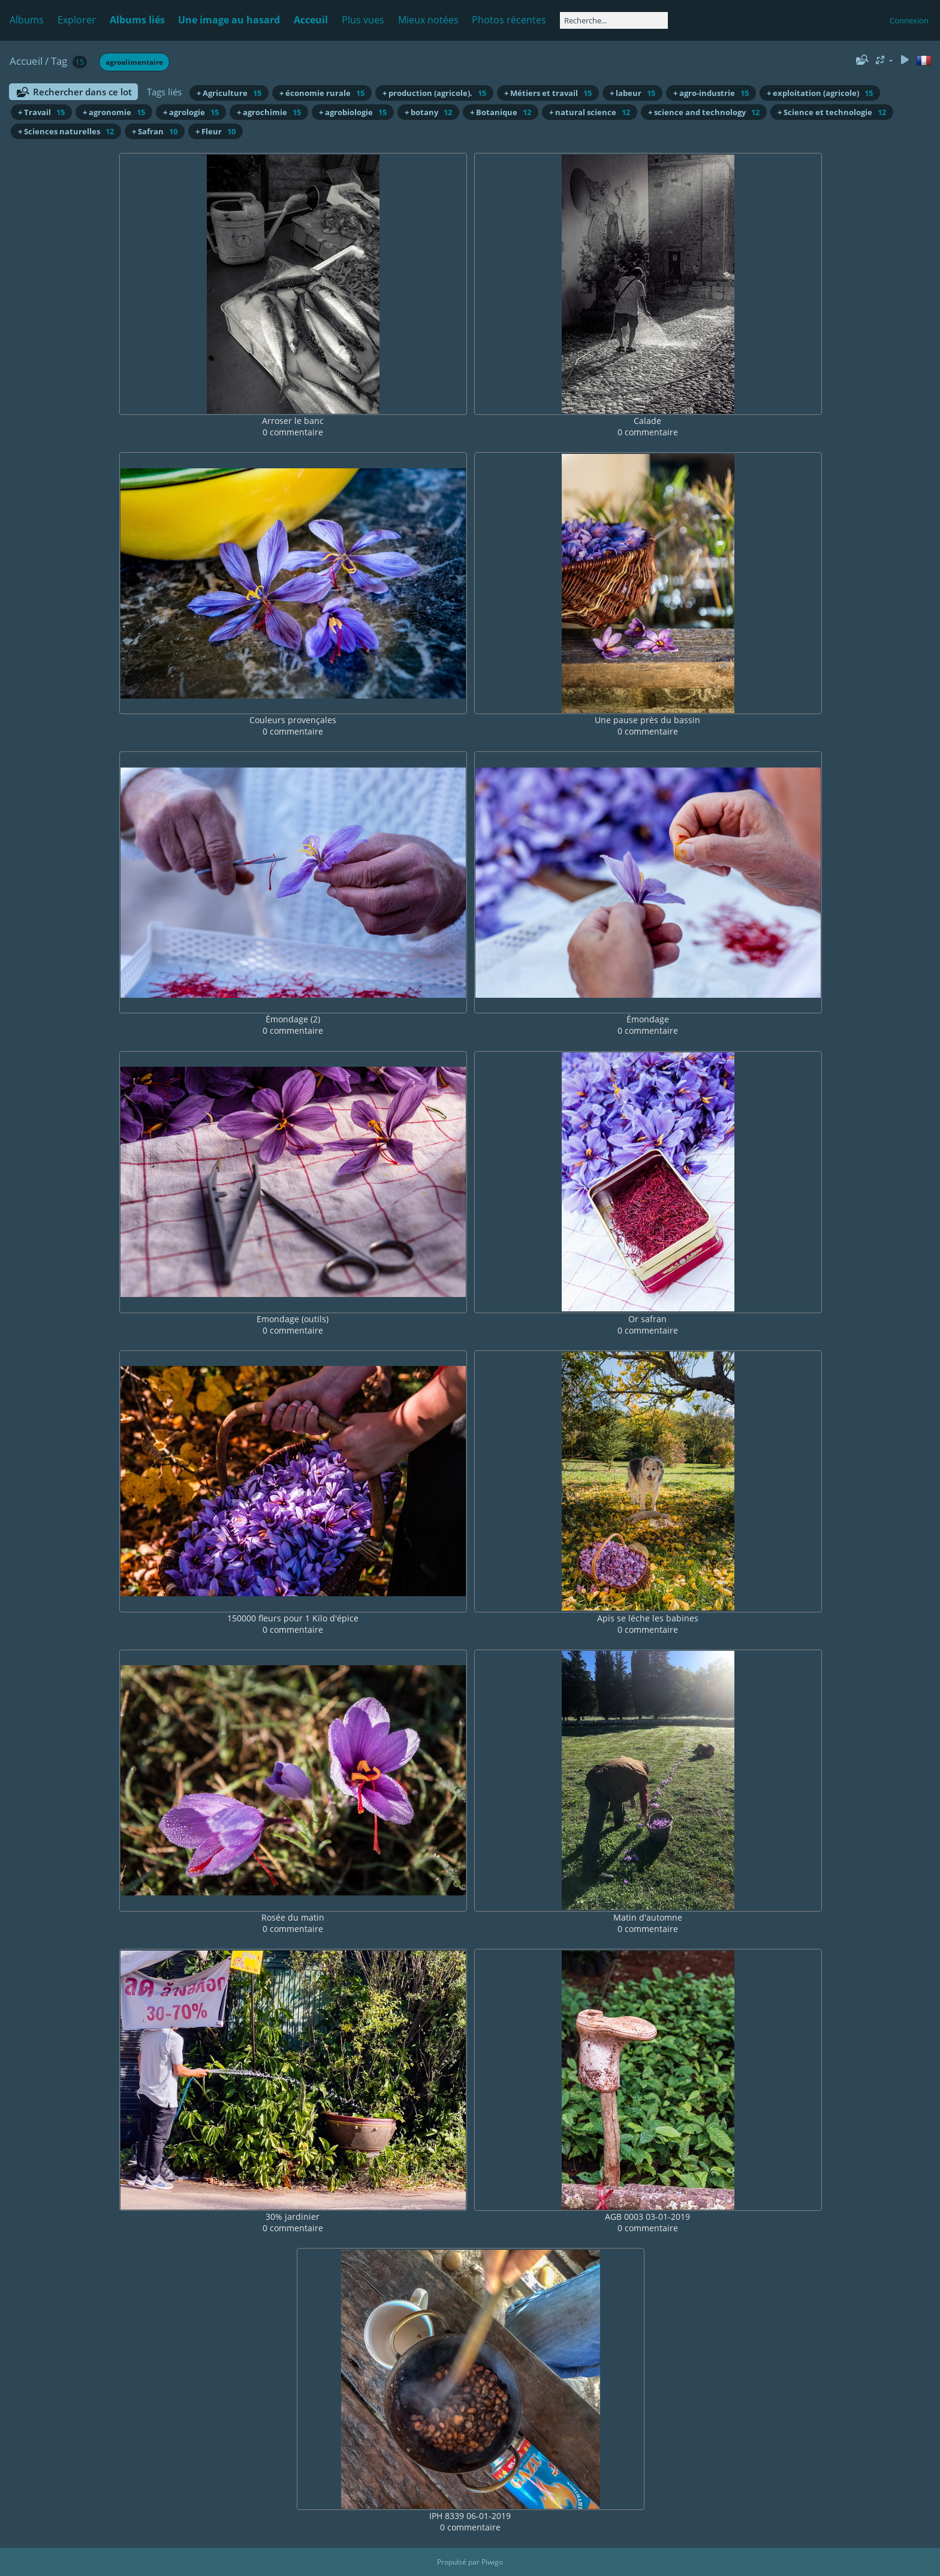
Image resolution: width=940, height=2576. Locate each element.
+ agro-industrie (711, 93)
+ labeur (632, 93)
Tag (59, 61)
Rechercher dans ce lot (82, 92)
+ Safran (154, 131)
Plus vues (363, 19)
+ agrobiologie (353, 112)
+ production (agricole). (434, 93)
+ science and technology (704, 112)
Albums (27, 19)
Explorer (77, 19)
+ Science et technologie (832, 112)
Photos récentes (509, 19)
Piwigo (492, 2562)
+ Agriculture (229, 93)
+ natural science (589, 112)
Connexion (909, 20)
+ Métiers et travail (548, 93)
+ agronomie (114, 112)
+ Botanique (500, 112)
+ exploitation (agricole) (820, 93)
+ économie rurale (321, 93)
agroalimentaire (134, 62)
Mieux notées (428, 19)
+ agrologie (191, 112)
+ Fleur (215, 131)
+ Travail (41, 112)
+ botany (428, 112)
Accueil (26, 61)
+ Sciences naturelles (66, 131)
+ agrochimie (269, 112)
